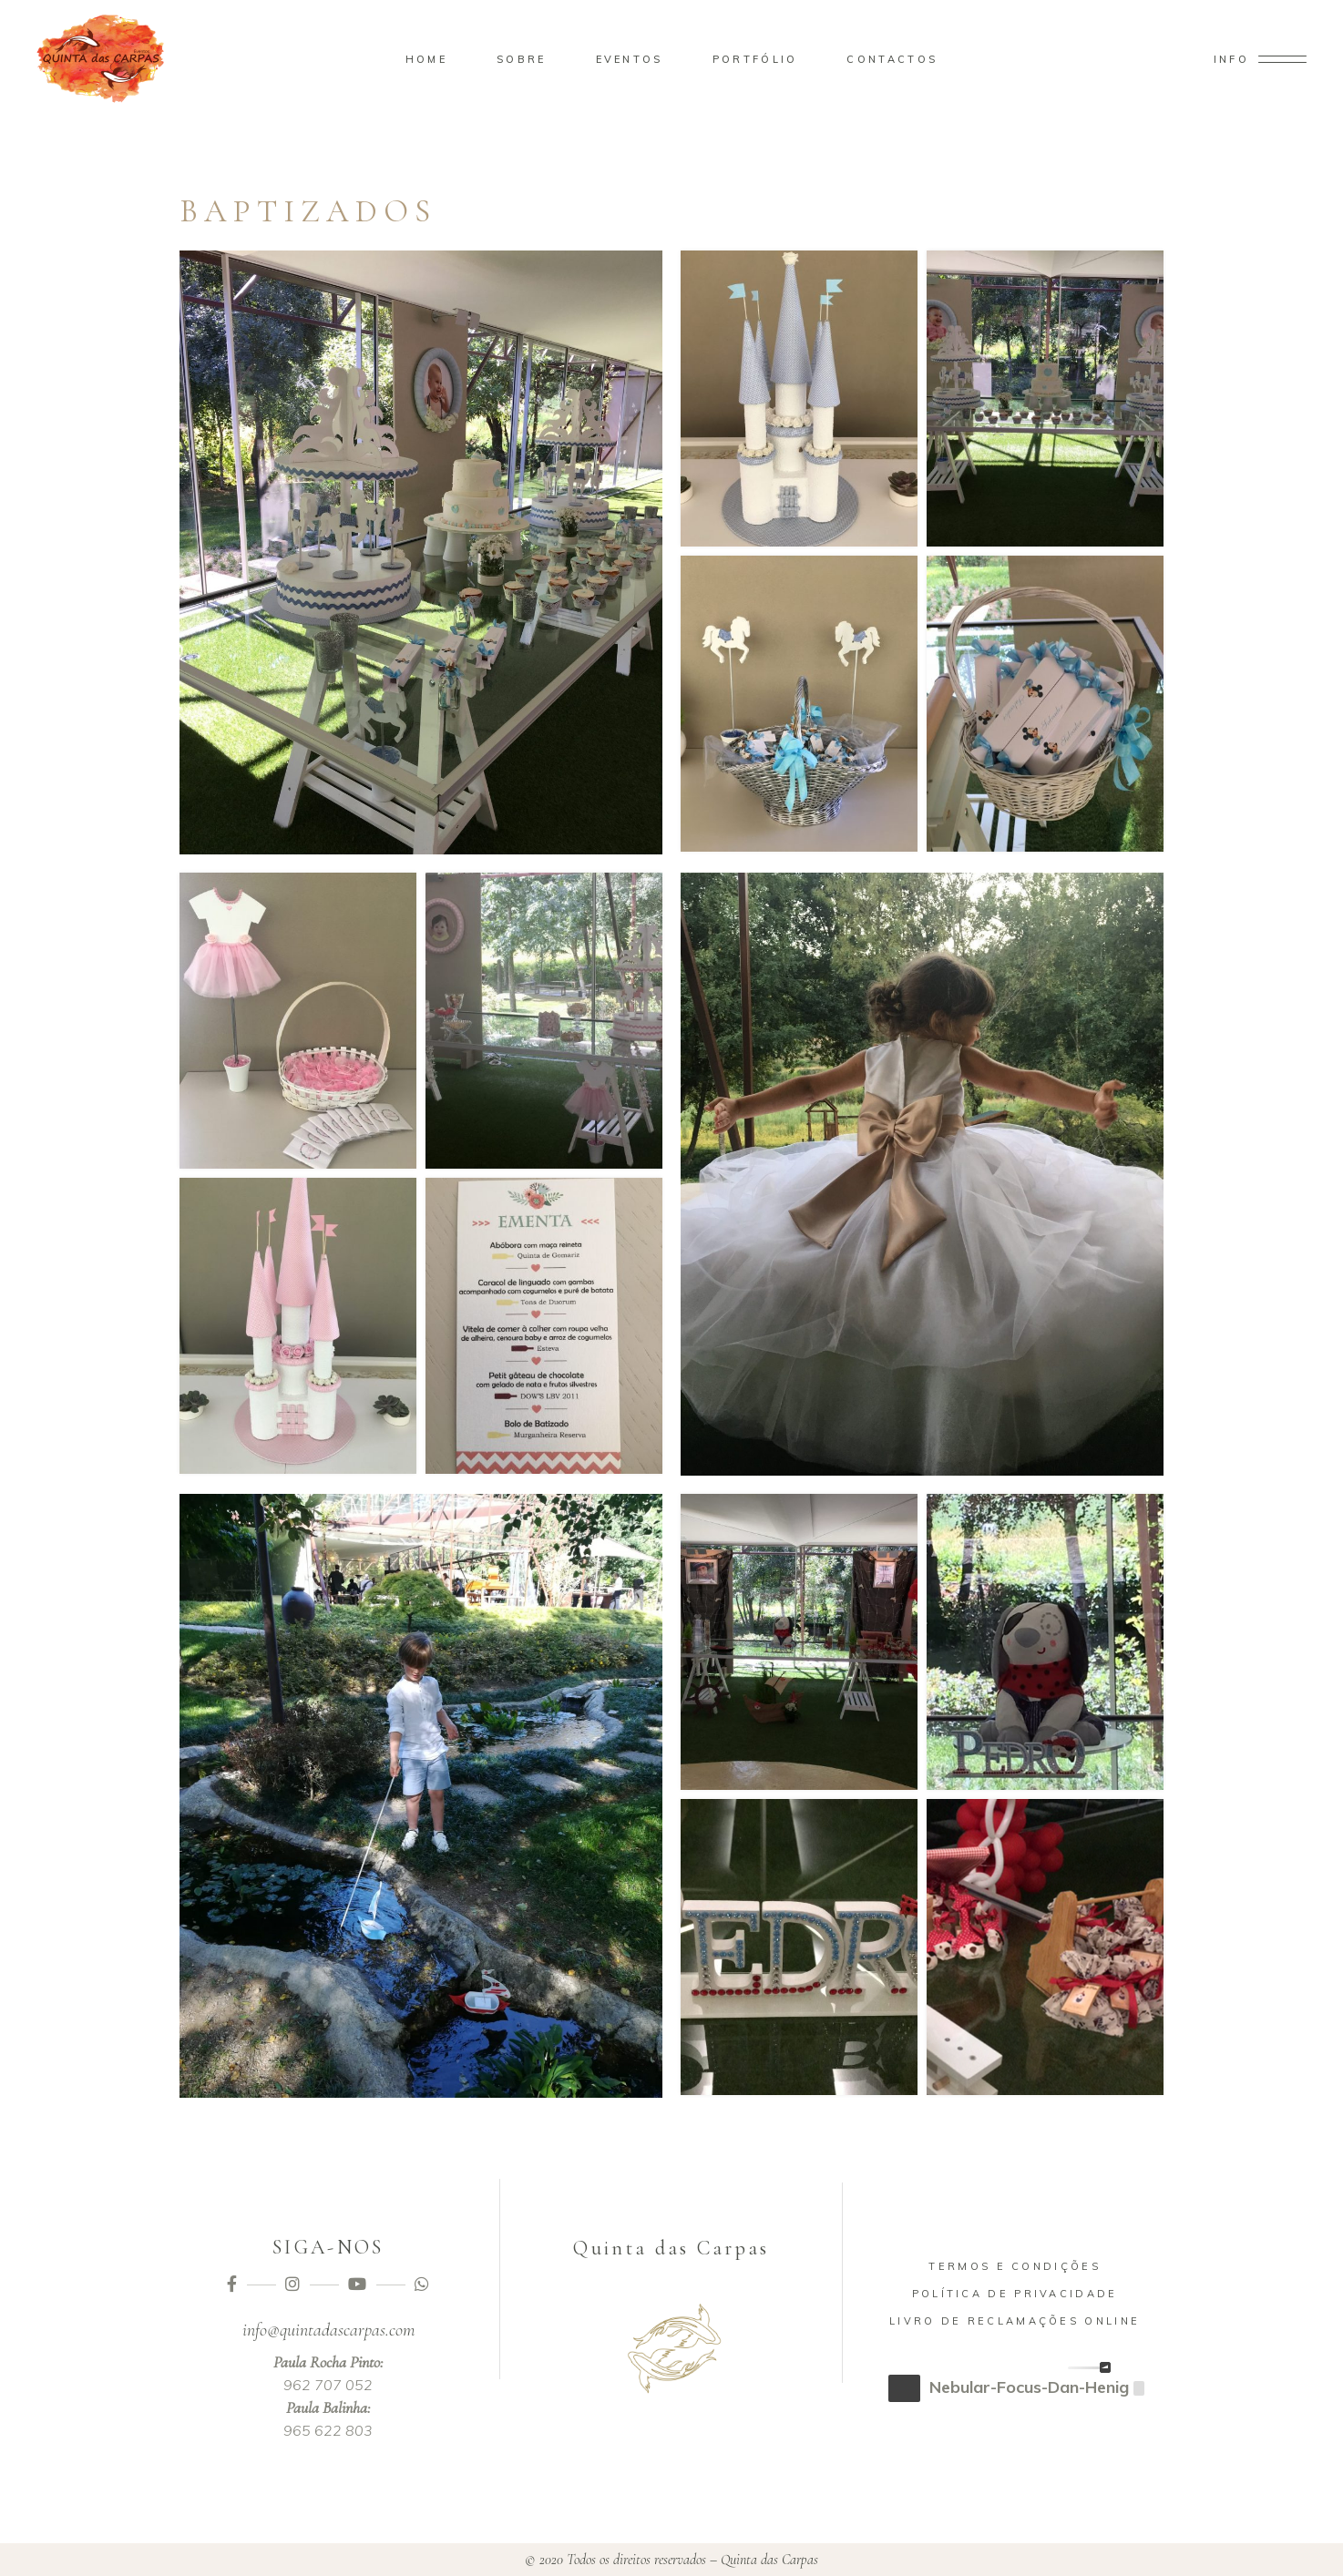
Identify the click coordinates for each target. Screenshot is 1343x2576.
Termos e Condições (1014, 2266)
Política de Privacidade (1015, 2293)
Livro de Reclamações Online (1014, 2321)
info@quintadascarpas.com (328, 2330)
